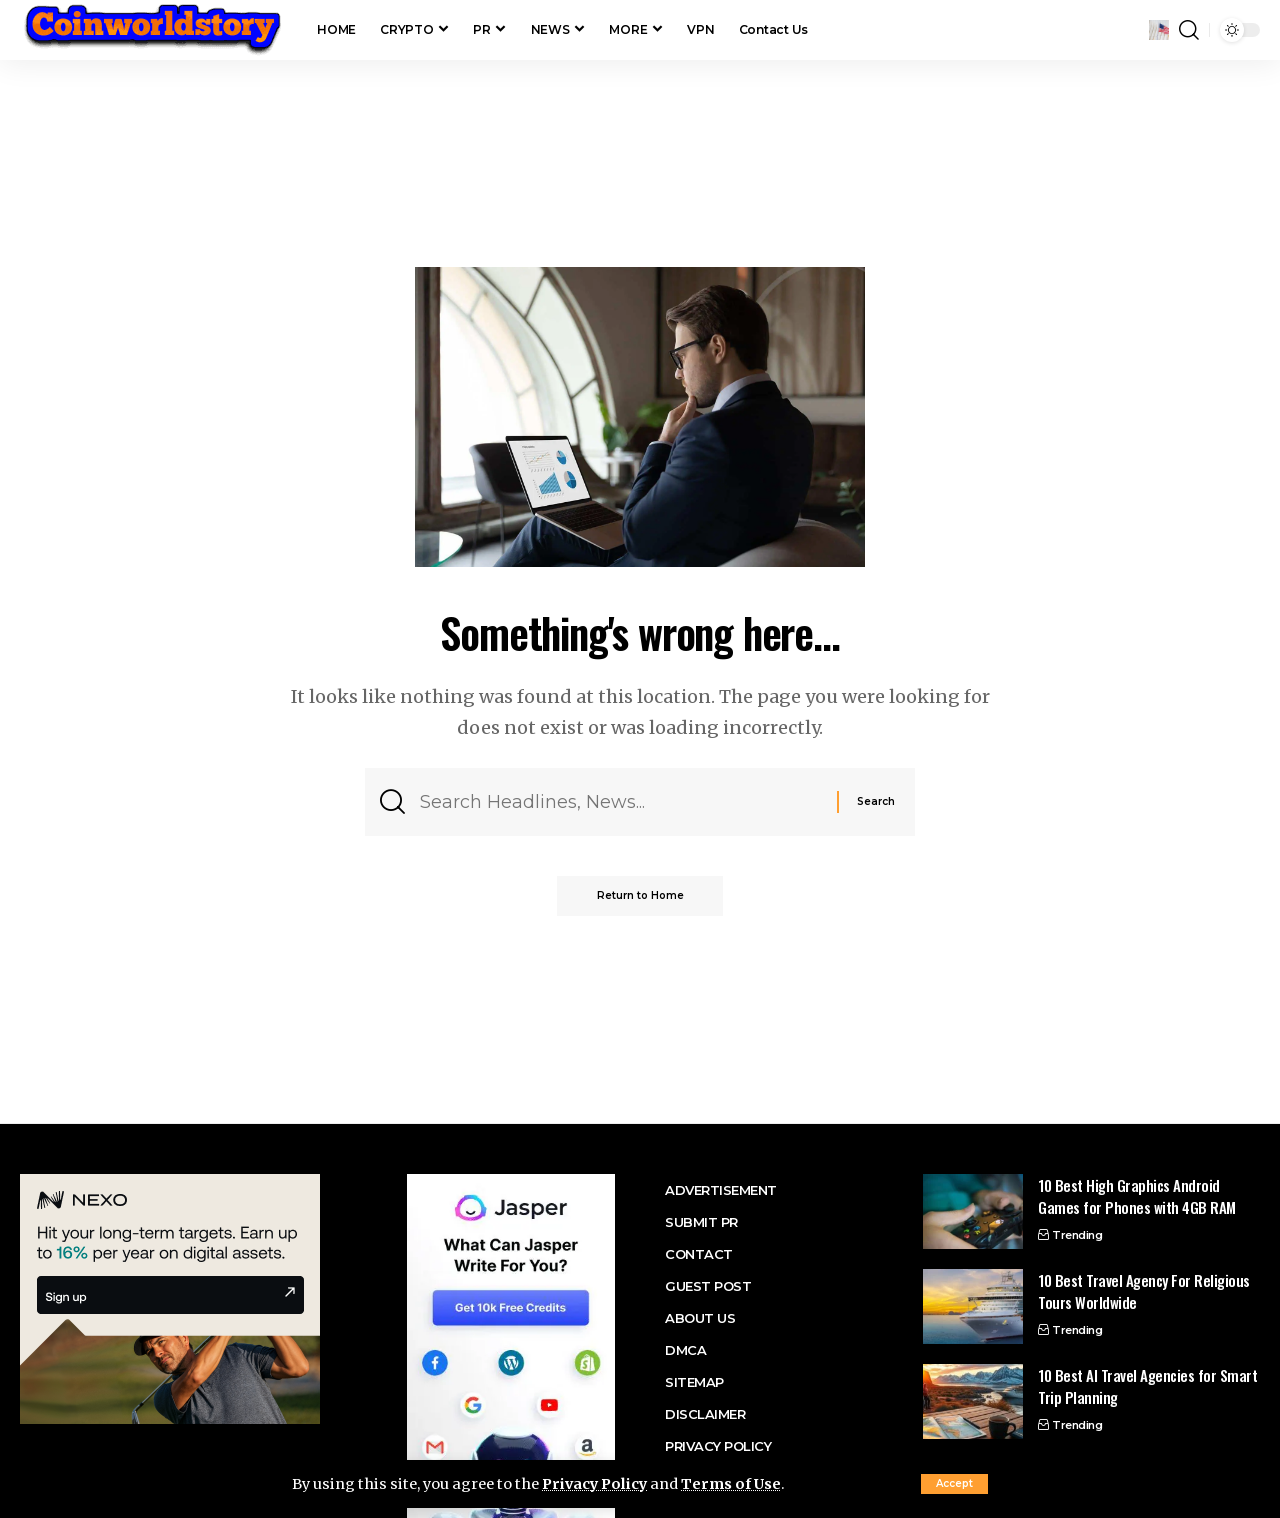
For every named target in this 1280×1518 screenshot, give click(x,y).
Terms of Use (733, 1484)
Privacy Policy (595, 1484)
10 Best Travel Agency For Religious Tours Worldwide (1144, 1291)
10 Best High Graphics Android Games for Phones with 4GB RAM (1137, 1196)
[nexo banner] (170, 1297)
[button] (954, 1484)
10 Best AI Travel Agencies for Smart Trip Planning (1147, 1386)
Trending (1077, 1235)
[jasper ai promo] (511, 1380)
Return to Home (640, 896)
